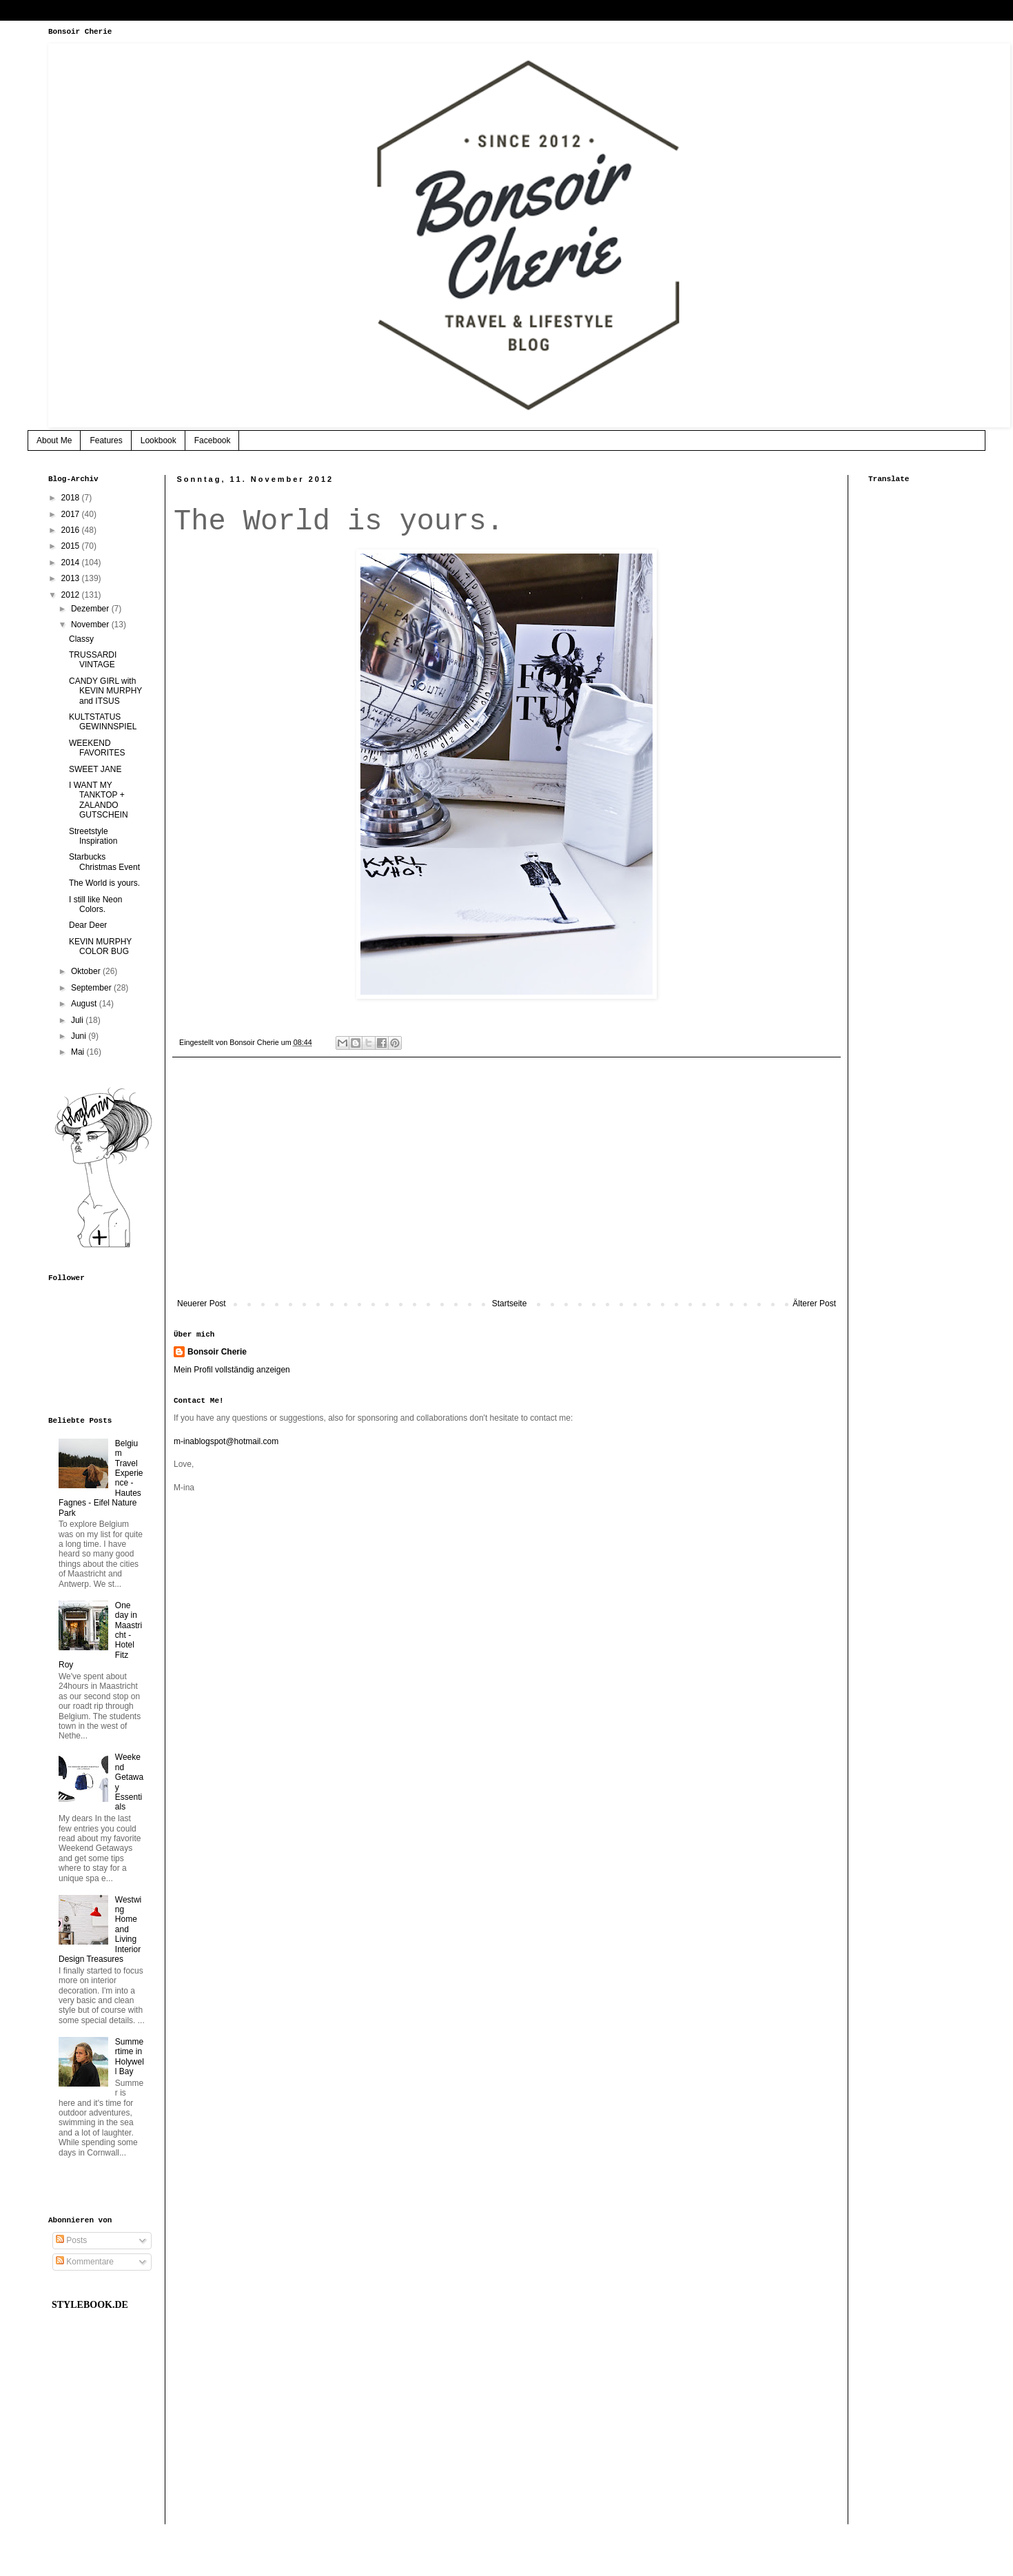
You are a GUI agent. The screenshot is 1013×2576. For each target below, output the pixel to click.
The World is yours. (104, 883)
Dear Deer (88, 925)
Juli (78, 1020)
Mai (79, 1052)
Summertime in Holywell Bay (129, 2056)
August (85, 1003)
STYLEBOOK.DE (90, 2305)
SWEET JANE (95, 769)
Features (106, 440)
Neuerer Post (201, 1303)
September (92, 988)
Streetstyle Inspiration (93, 836)
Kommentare (85, 2261)
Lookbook (158, 440)
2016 (71, 530)
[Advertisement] (506, 1184)
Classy (81, 639)
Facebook (212, 440)
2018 (71, 498)
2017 (71, 514)
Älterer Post (814, 1303)
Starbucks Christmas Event (104, 861)
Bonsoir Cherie (217, 1352)
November (91, 624)
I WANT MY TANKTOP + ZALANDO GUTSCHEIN (98, 800)
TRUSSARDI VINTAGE (92, 659)
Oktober (87, 971)
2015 (71, 546)
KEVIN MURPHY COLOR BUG (100, 946)
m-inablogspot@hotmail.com (226, 1441)
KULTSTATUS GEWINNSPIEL (102, 721)
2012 (71, 595)
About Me (54, 440)
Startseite (509, 1303)
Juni (79, 1036)
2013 (71, 578)
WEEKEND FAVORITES (97, 748)
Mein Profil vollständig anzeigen (232, 1370)
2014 (71, 562)
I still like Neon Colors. (95, 904)
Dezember (91, 608)
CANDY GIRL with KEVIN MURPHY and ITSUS (105, 691)
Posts (71, 2240)
